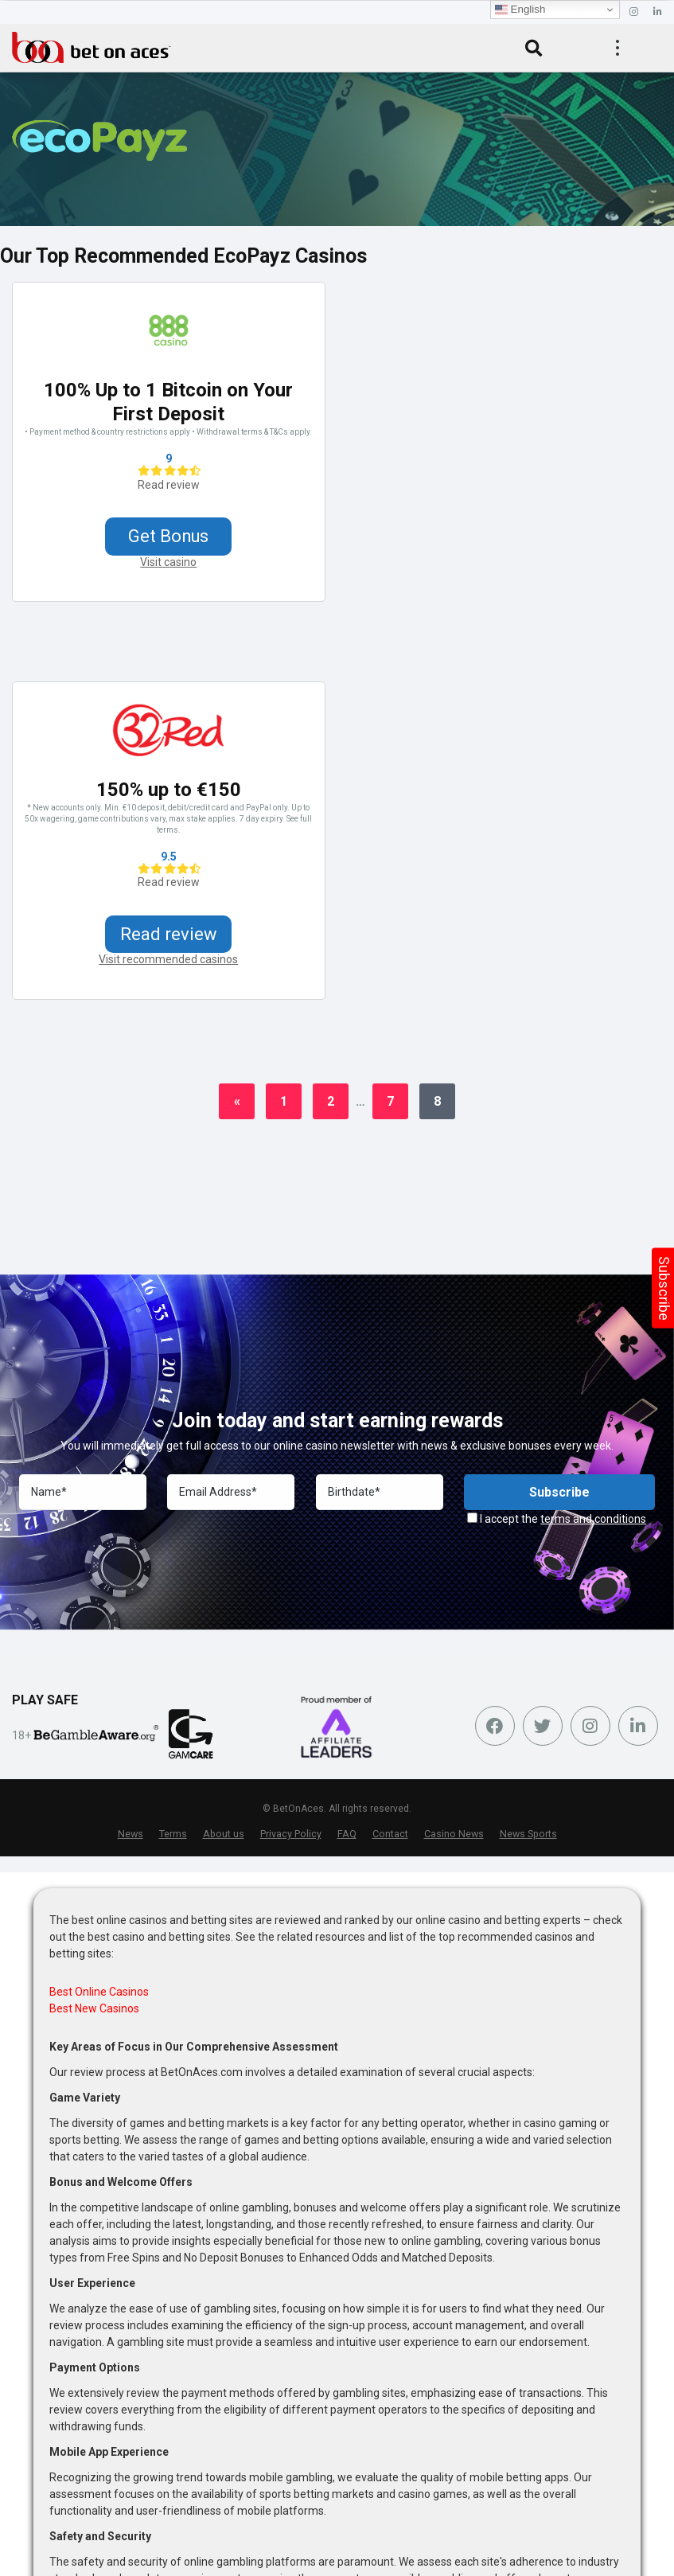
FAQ (346, 1834)
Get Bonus (168, 536)
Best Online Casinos (99, 1992)
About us (223, 1834)
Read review (169, 484)
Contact (390, 1834)
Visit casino (168, 562)
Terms (173, 1834)
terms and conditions (593, 1519)
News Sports (528, 1834)
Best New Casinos (94, 2009)
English (520, 9)
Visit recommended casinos (168, 960)
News (130, 1834)
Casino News (454, 1834)
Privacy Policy (290, 1834)
